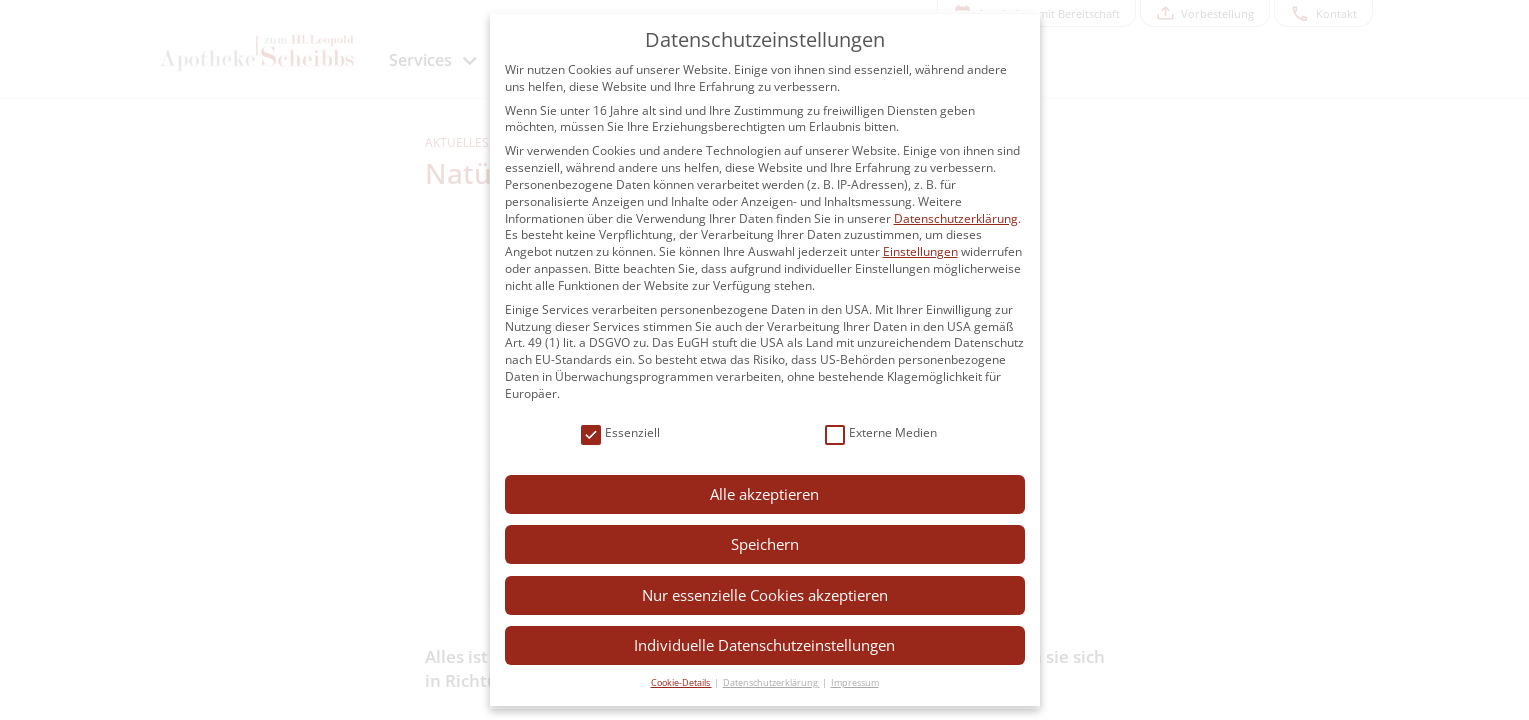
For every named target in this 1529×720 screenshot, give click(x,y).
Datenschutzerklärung (956, 218)
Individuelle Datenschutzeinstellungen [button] (764, 645)
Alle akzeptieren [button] (764, 494)
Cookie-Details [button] (681, 682)
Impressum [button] (855, 682)
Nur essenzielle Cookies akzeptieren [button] (765, 595)
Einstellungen (920, 251)
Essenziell (620, 433)
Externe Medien (881, 433)
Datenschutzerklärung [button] (771, 682)
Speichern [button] (765, 544)
